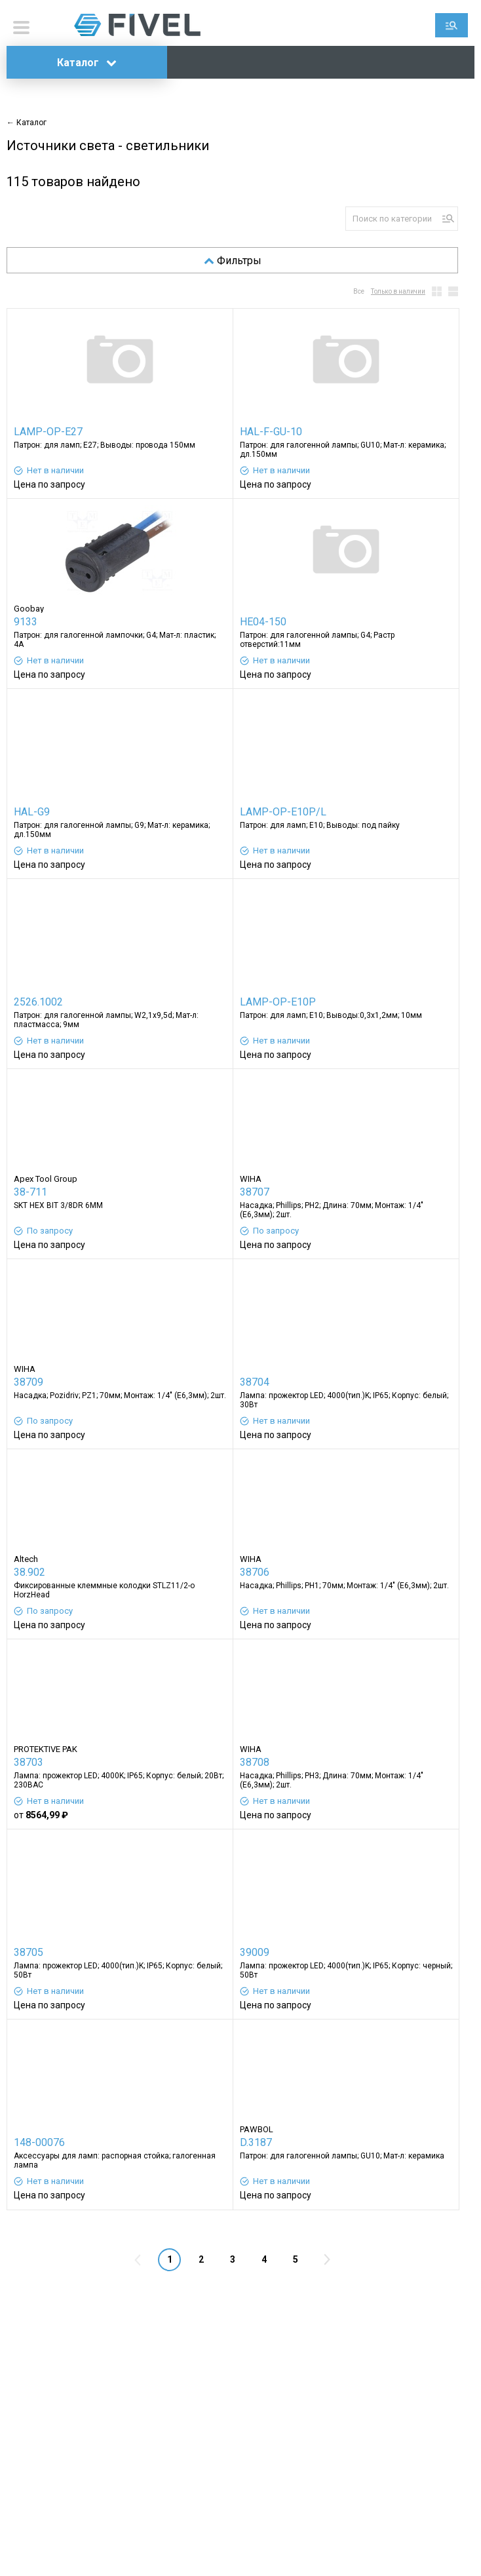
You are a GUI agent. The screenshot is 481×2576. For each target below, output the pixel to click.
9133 (25, 621)
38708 (254, 1762)
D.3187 (256, 2142)
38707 (254, 1192)
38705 (28, 1952)
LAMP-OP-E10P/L (283, 812)
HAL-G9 (32, 812)
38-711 (30, 1192)
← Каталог (27, 122)
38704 (254, 1382)
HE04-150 (263, 621)
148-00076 (39, 2142)
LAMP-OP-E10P (278, 1002)
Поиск (451, 25)
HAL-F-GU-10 (271, 431)
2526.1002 (38, 1002)
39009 (254, 1952)
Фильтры (232, 260)
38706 (254, 1572)
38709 (28, 1382)
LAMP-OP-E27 (48, 431)
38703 (28, 1762)
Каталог (87, 62)
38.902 (29, 1572)
